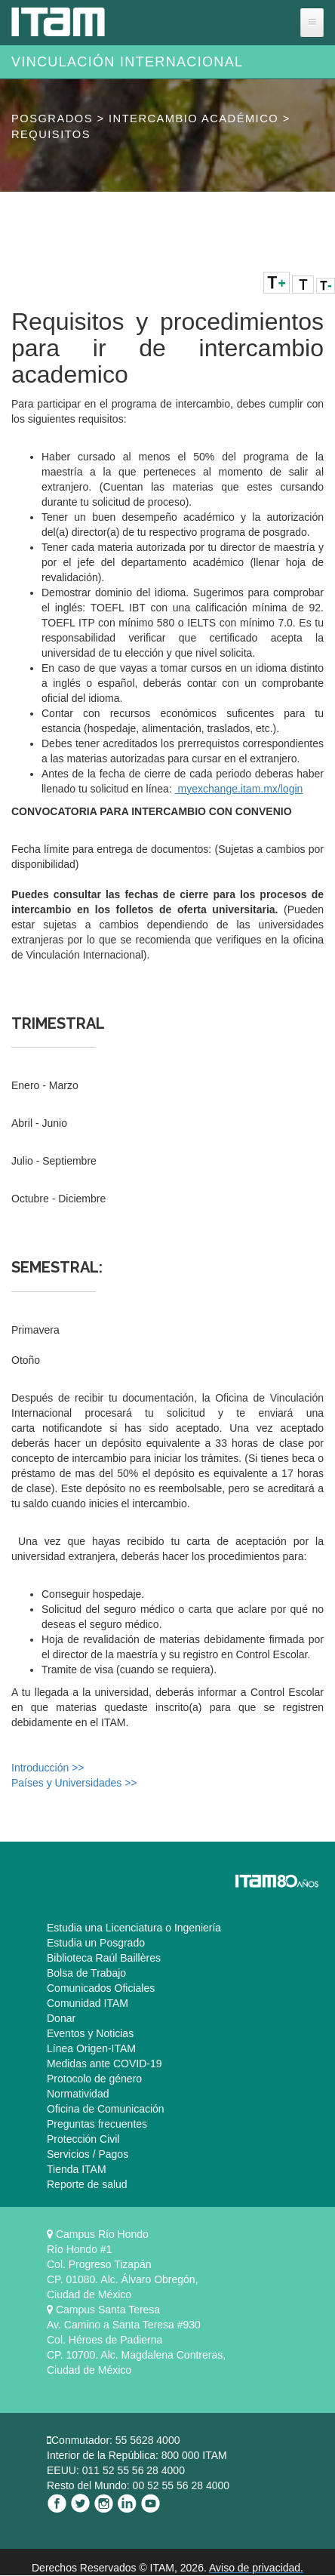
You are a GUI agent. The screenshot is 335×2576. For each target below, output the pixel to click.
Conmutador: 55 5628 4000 (115, 2440)
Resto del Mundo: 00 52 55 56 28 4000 (138, 2485)
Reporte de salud (87, 2184)
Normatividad (78, 2094)
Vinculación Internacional (127, 61)
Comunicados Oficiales (101, 1988)
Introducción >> (48, 1768)
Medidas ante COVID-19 (104, 2063)
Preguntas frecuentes (97, 2124)
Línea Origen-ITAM (91, 2048)
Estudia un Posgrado (96, 1943)
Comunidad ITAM (87, 2003)
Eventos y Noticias (90, 2033)
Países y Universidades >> (74, 1783)
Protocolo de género (94, 2079)
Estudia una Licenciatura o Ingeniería (134, 1928)
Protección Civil (83, 2139)
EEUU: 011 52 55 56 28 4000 (116, 2470)
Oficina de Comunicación (105, 2109)
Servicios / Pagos (87, 2154)
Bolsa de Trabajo (86, 1973)
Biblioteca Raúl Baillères (104, 1958)
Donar (61, 2018)
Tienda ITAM (76, 2169)
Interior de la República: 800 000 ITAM (137, 2455)
